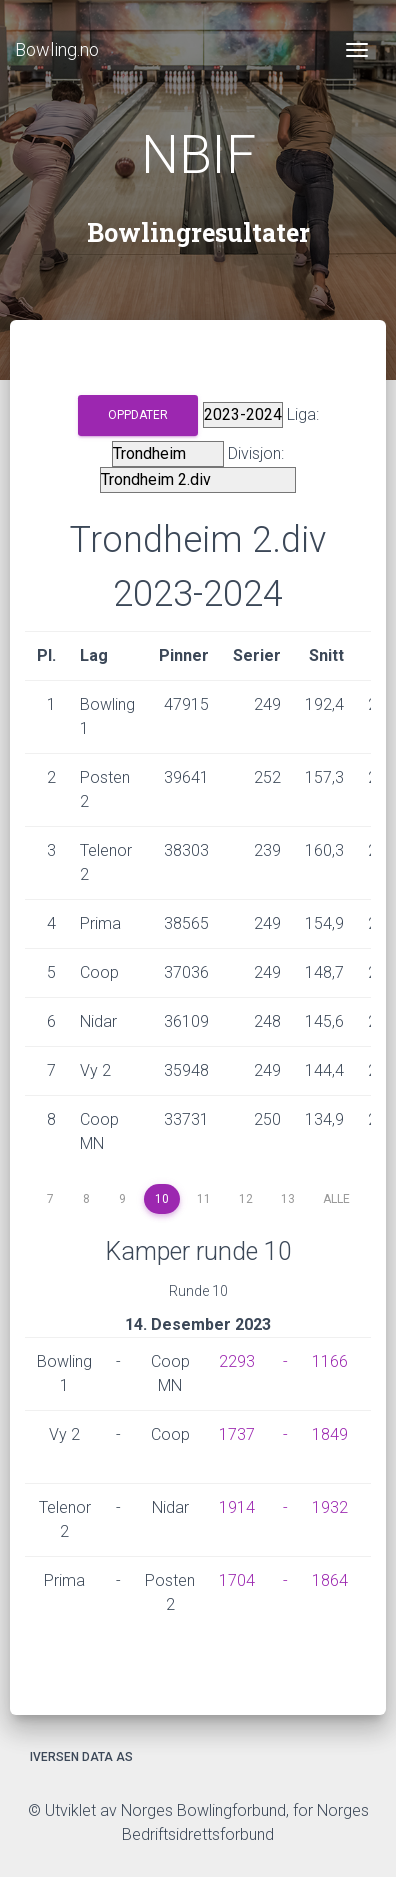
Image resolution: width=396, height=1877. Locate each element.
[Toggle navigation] (357, 50)
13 (288, 1199)
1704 (237, 1580)
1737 (237, 1434)
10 (162, 1199)
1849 (330, 1434)
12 (246, 1199)
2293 (237, 1361)
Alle (336, 1199)
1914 (237, 1507)
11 (204, 1199)
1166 (330, 1361)
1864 (330, 1580)
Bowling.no (57, 49)
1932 (330, 1507)
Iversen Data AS (81, 1757)
